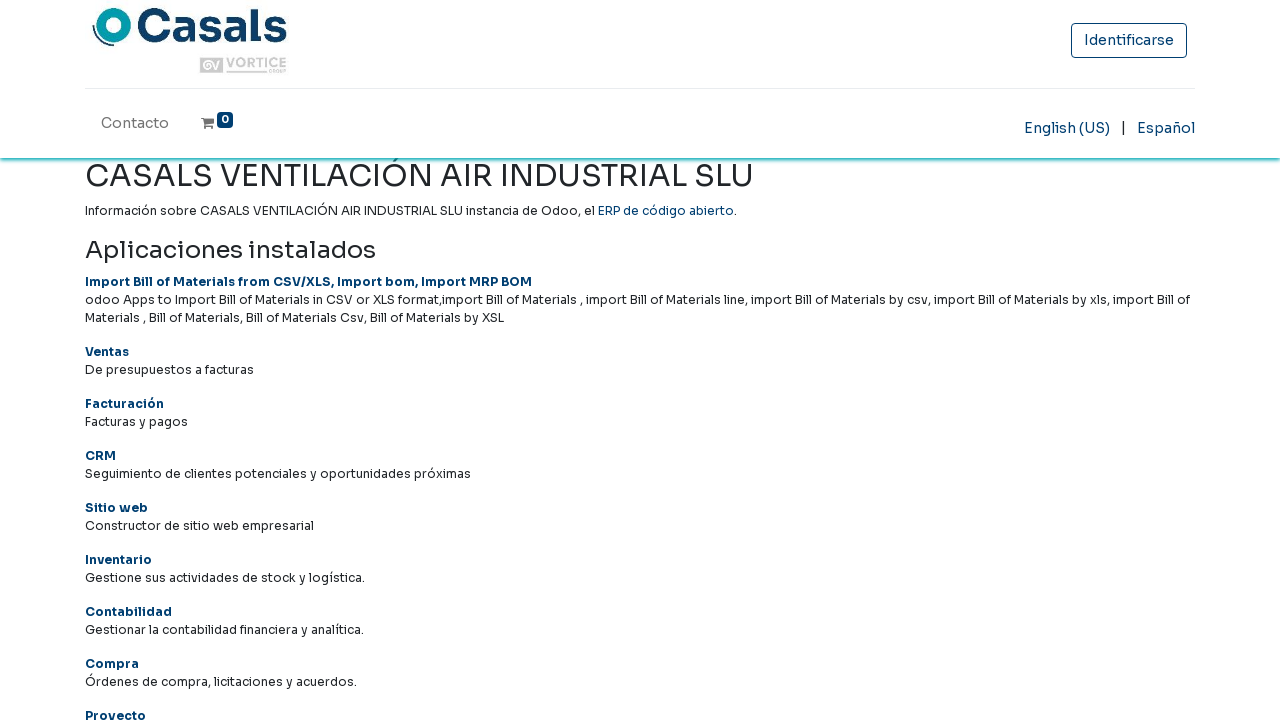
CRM (100, 455)
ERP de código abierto (666, 210)
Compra (112, 663)
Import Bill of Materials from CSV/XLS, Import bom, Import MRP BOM (308, 281)
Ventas (107, 351)
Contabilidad (128, 611)
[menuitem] (135, 127)
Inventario (118, 559)
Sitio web (116, 507)
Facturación (124, 403)
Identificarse (1129, 40)
